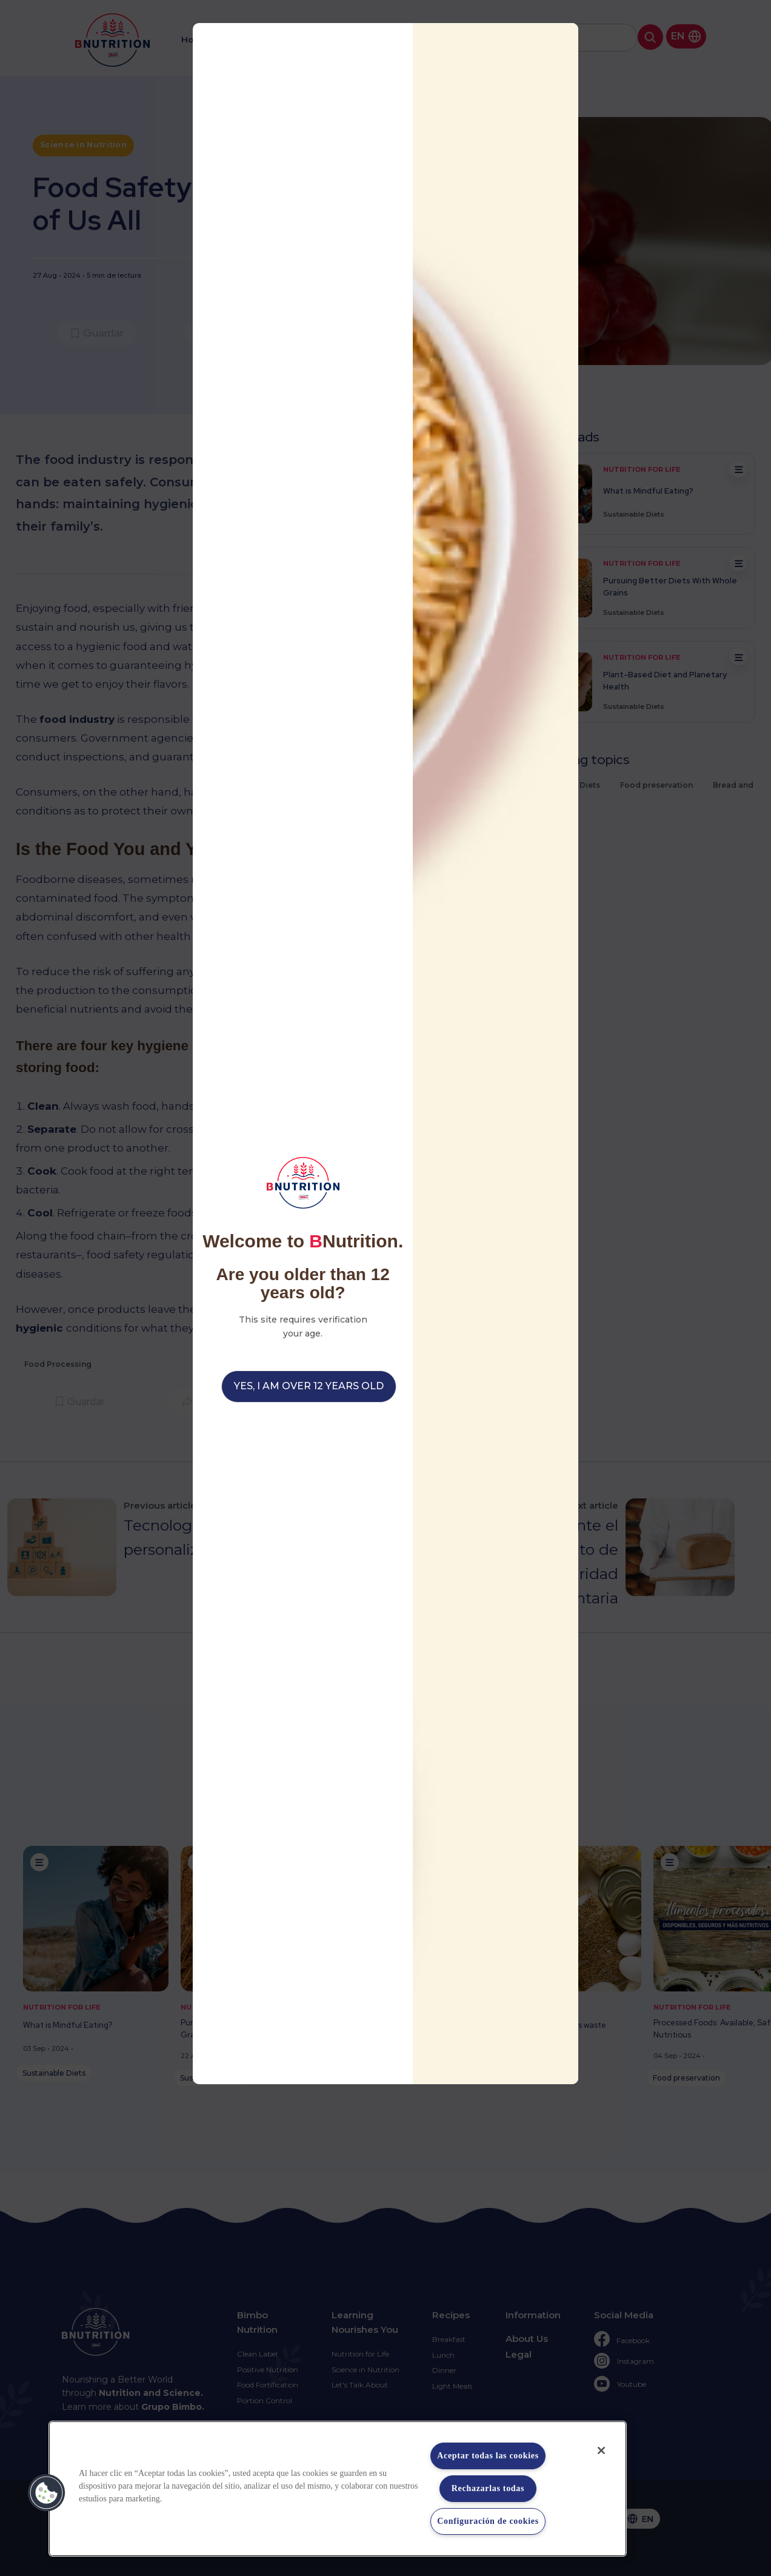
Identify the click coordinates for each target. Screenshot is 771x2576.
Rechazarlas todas (488, 2488)
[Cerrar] (601, 2450)
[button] (46, 2493)
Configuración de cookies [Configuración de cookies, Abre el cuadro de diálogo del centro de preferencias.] (488, 2521)
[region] (337, 2489)
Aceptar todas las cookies (488, 2455)
